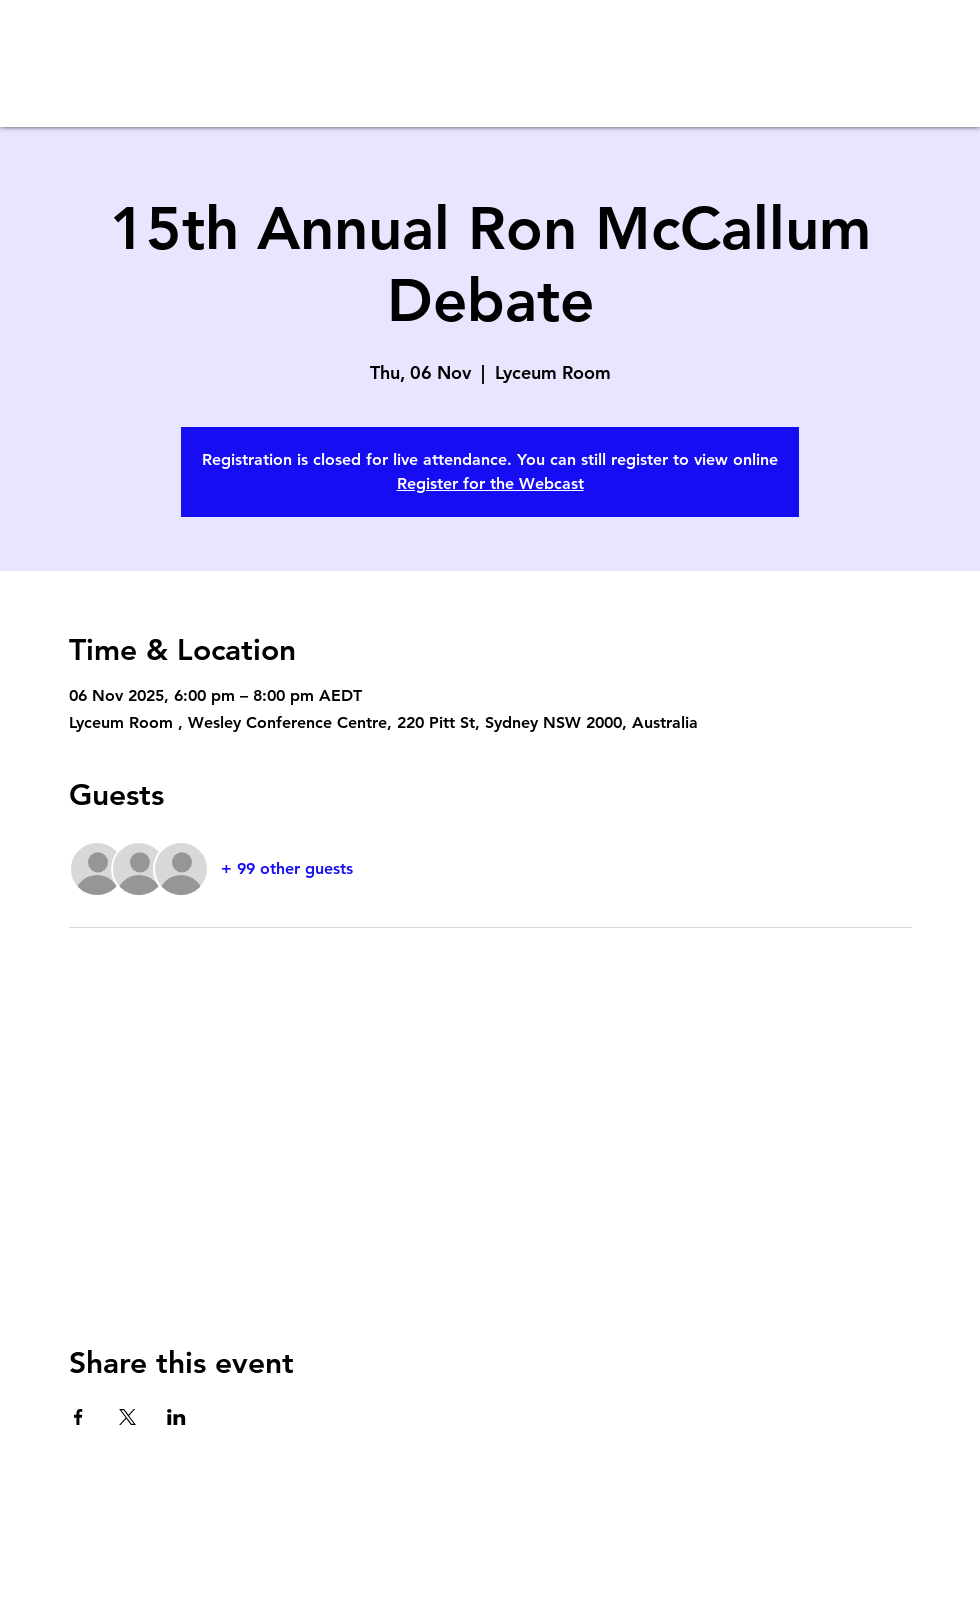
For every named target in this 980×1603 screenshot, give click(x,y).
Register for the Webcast (490, 483)
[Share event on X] (127, 1417)
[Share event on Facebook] (78, 1417)
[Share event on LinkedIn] (176, 1417)
